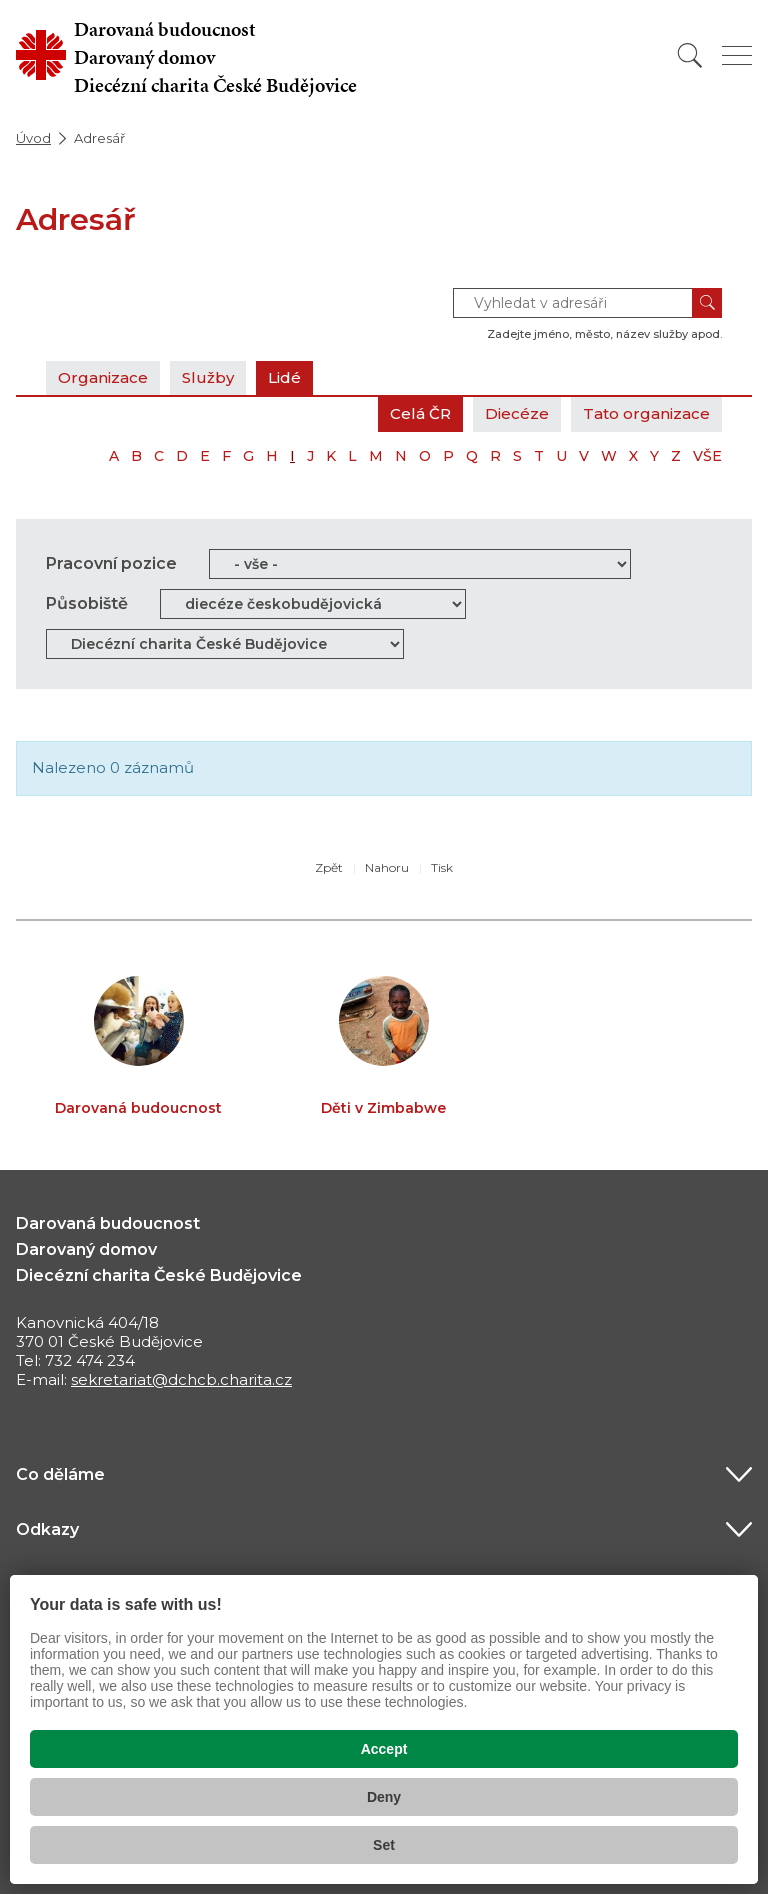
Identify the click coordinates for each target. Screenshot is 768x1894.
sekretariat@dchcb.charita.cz (181, 1379)
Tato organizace (646, 413)
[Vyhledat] (690, 55)
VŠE (707, 456)
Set (384, 1845)
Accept (384, 1749)
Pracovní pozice (111, 563)
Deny (384, 1797)
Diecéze (517, 413)
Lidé (284, 377)
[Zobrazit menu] (737, 55)
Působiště (87, 603)
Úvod (33, 138)
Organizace (103, 377)
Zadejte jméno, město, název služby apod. (604, 334)
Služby (208, 377)
